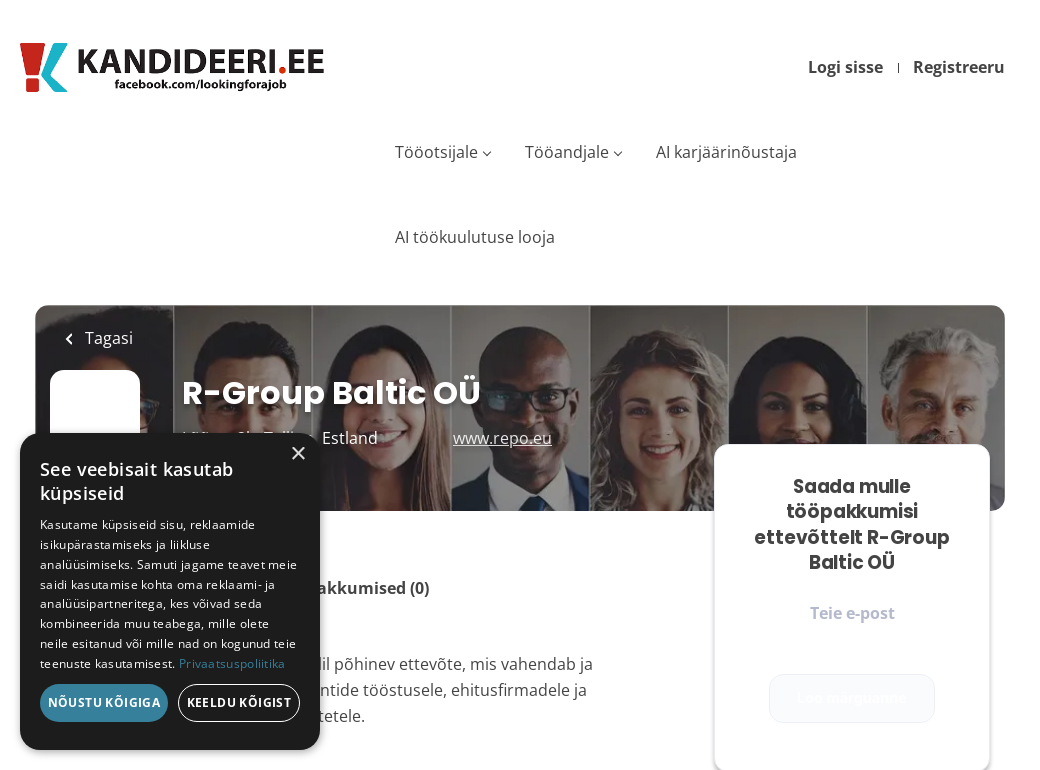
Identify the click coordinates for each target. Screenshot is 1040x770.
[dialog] (170, 591)
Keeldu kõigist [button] (239, 702)
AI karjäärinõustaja (726, 152)
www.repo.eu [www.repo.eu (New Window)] (502, 438)
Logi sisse (845, 67)
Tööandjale (567, 152)
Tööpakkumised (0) (353, 588)
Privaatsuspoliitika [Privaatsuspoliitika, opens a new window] (232, 663)
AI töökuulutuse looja (475, 237)
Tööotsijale (436, 152)
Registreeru (959, 67)
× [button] (297, 454)
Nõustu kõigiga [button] (104, 702)
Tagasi (107, 338)
